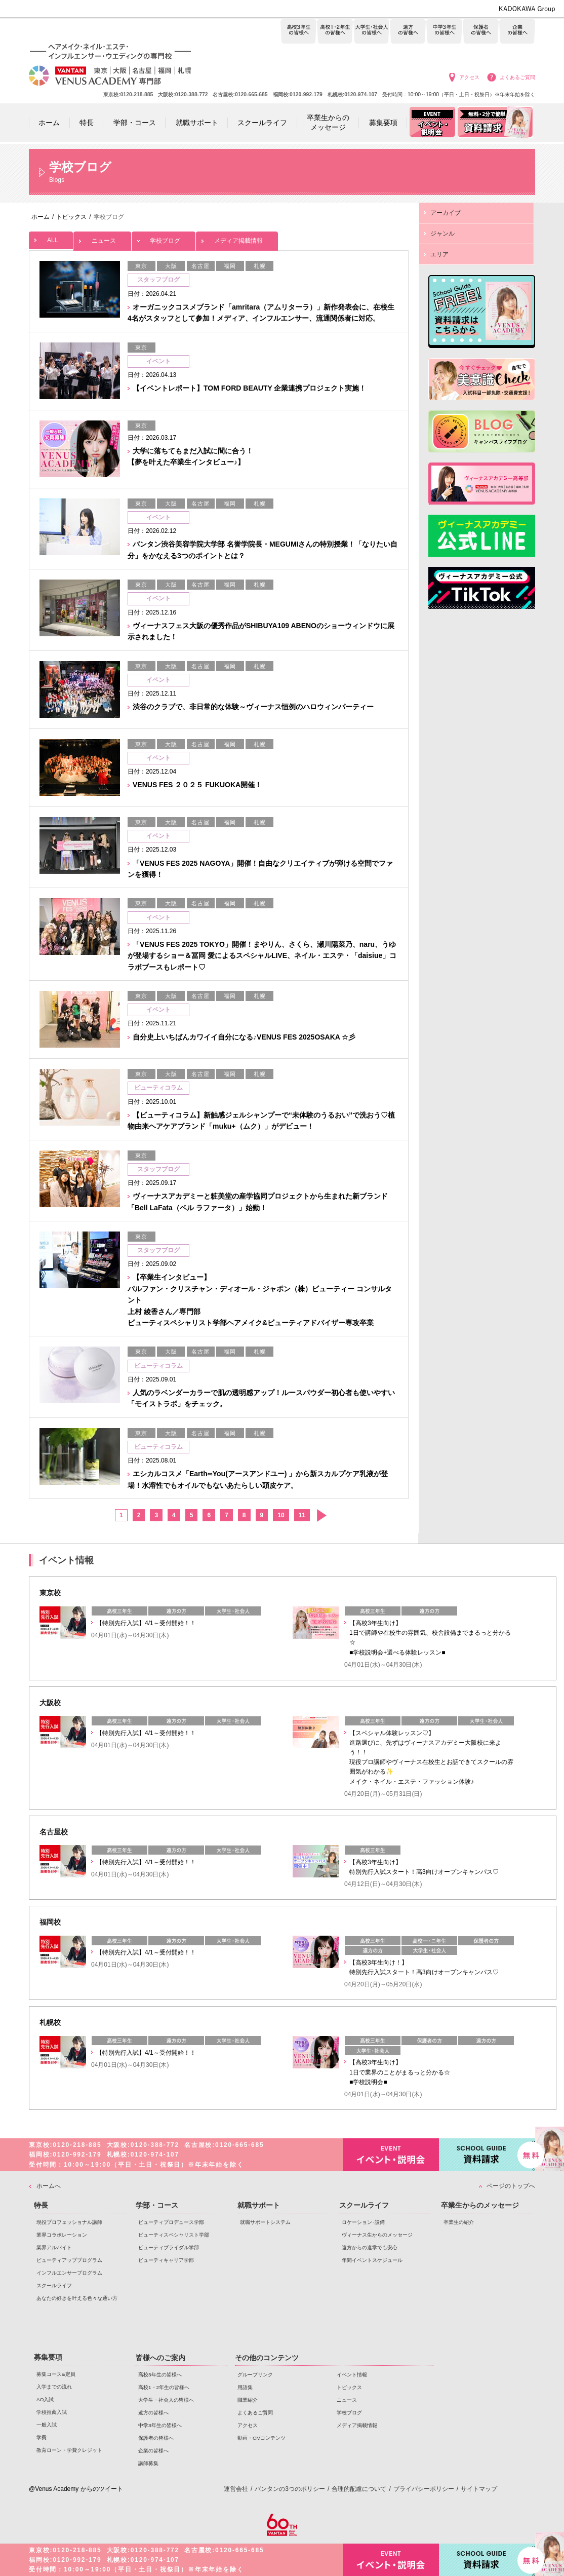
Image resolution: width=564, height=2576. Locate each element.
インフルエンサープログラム (69, 2273)
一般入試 (46, 2425)
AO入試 (45, 2399)
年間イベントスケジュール (372, 2260)
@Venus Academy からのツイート (76, 2488)
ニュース (102, 238)
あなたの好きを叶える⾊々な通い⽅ (76, 2298)
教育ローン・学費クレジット (69, 2450)
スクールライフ (54, 2285)
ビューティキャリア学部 (166, 2260)
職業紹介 (247, 2400)
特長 (41, 2205)
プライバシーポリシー (423, 2488)
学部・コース (157, 2205)
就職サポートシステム (265, 2222)
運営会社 (236, 2488)
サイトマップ (479, 2488)
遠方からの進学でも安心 (369, 2247)
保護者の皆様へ (481, 31)
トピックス (349, 2387)
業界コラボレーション (61, 2235)
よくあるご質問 (517, 77)
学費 (41, 2437)
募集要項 (48, 2357)
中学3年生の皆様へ (444, 31)
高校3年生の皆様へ (298, 31)
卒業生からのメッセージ (480, 2205)
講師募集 (148, 2463)
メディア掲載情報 (237, 238)
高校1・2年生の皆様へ (335, 31)
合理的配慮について (359, 2488)
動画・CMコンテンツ (261, 2438)
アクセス (469, 77)
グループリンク (255, 2374)
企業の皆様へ (517, 31)
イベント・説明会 (391, 2154)
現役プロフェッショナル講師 (69, 2222)
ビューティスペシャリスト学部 (173, 2235)
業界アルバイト (54, 2247)
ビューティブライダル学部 (168, 2247)
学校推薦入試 (51, 2412)
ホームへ (48, 2185)
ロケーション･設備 (363, 2222)
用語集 (245, 2387)
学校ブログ (163, 238)
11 (302, 1515)
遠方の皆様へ (408, 31)
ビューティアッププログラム (69, 2260)
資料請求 (487, 2153)
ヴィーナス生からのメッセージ (377, 2235)
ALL (51, 238)
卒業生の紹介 (459, 2222)
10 (280, 1515)
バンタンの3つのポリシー (290, 2488)
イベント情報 (352, 2374)
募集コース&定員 (55, 2374)
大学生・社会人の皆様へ (371, 31)
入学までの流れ (54, 2387)
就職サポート (258, 2205)
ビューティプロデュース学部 (171, 2222)
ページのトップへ (511, 2185)
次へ (321, 1515)
